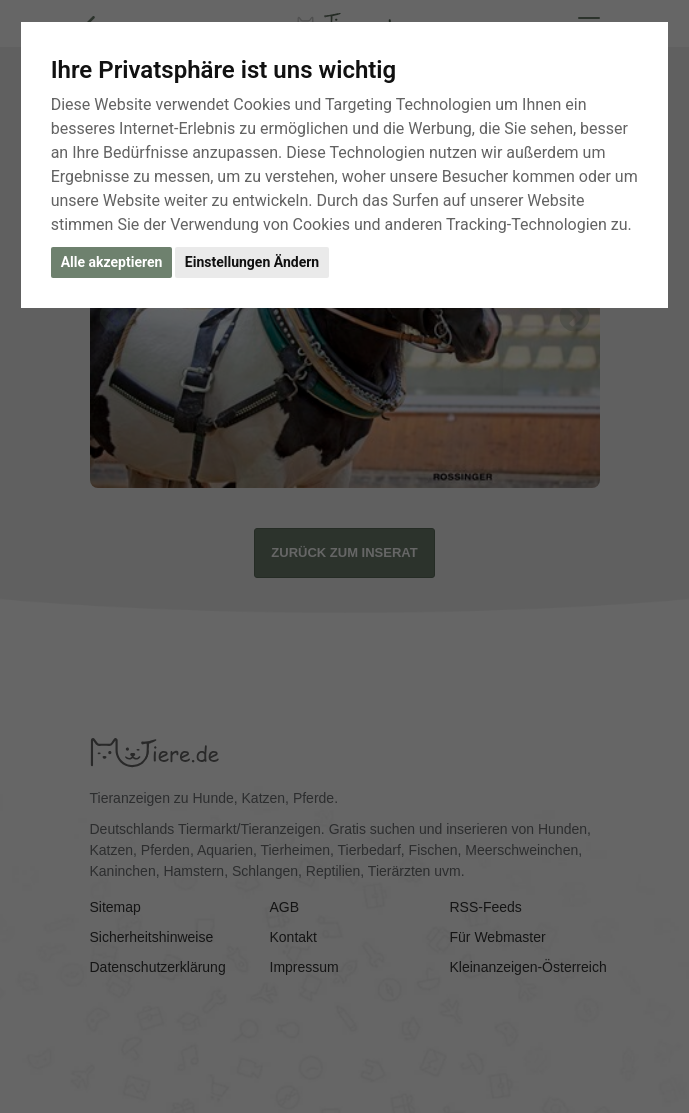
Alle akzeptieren (112, 262)
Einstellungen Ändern (252, 262)
